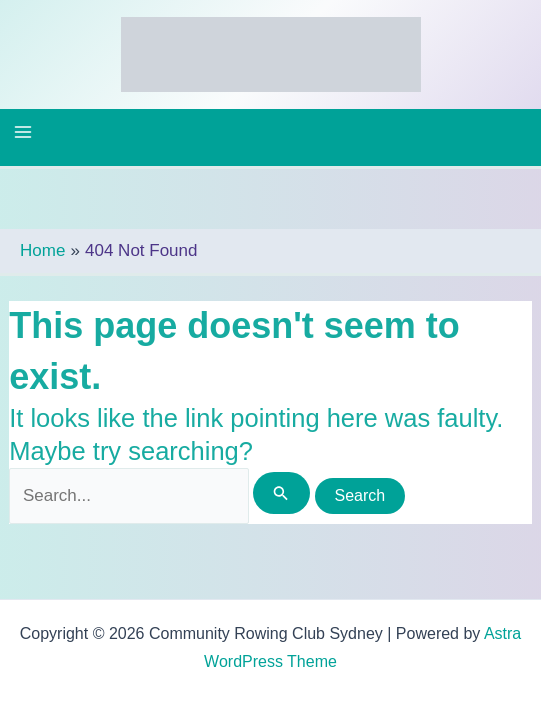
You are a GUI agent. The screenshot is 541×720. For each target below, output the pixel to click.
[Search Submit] (281, 493)
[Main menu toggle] (23, 132)
